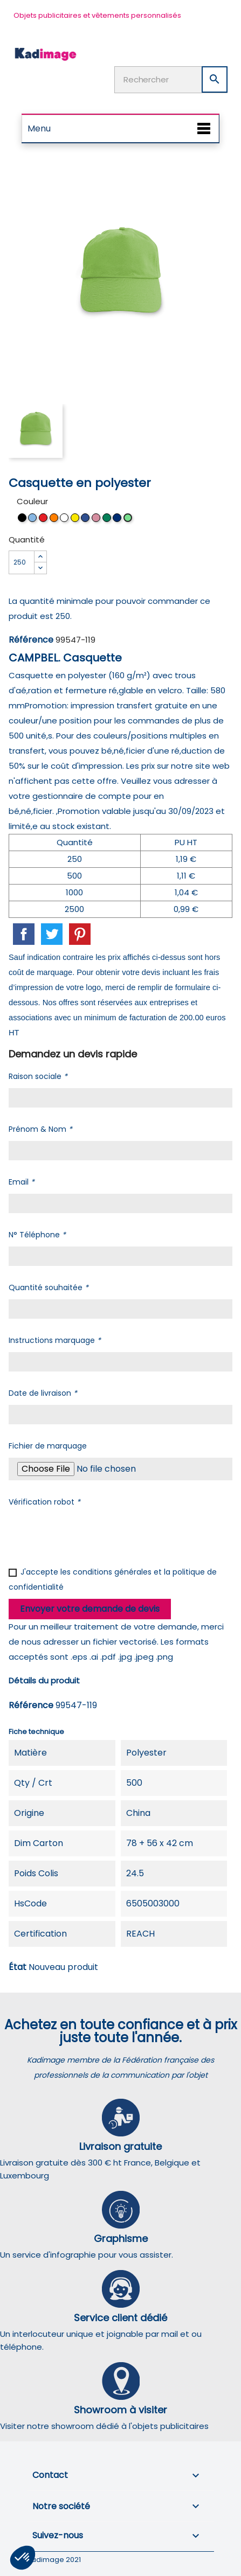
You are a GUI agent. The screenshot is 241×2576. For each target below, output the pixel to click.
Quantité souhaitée (48, 1287)
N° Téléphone (37, 1234)
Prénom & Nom (40, 1129)
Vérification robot (44, 1501)
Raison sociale (38, 1076)
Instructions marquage (55, 1340)
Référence (31, 639)
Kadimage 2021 (54, 2559)
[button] (23, 2558)
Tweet (52, 934)
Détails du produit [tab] (44, 1680)
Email (22, 1181)
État (17, 1967)
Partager (24, 934)
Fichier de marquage (48, 1445)
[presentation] (91, 1535)
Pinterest (80, 934)
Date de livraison (43, 1393)
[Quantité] (22, 562)
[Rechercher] (171, 79)
